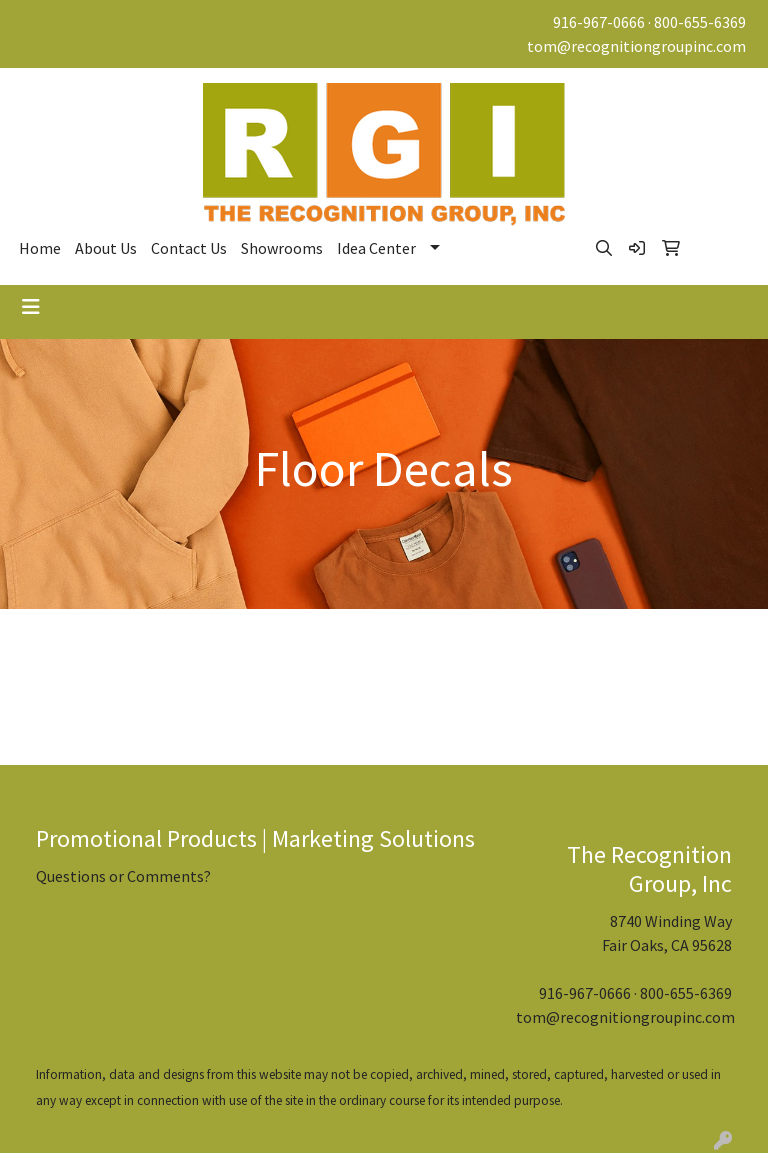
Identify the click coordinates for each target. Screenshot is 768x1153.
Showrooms (282, 248)
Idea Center (376, 248)
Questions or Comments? (123, 876)
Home (40, 248)
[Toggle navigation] (31, 307)
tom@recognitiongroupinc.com (636, 46)
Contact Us (189, 248)
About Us (106, 248)
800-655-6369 (700, 22)
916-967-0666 (599, 22)
